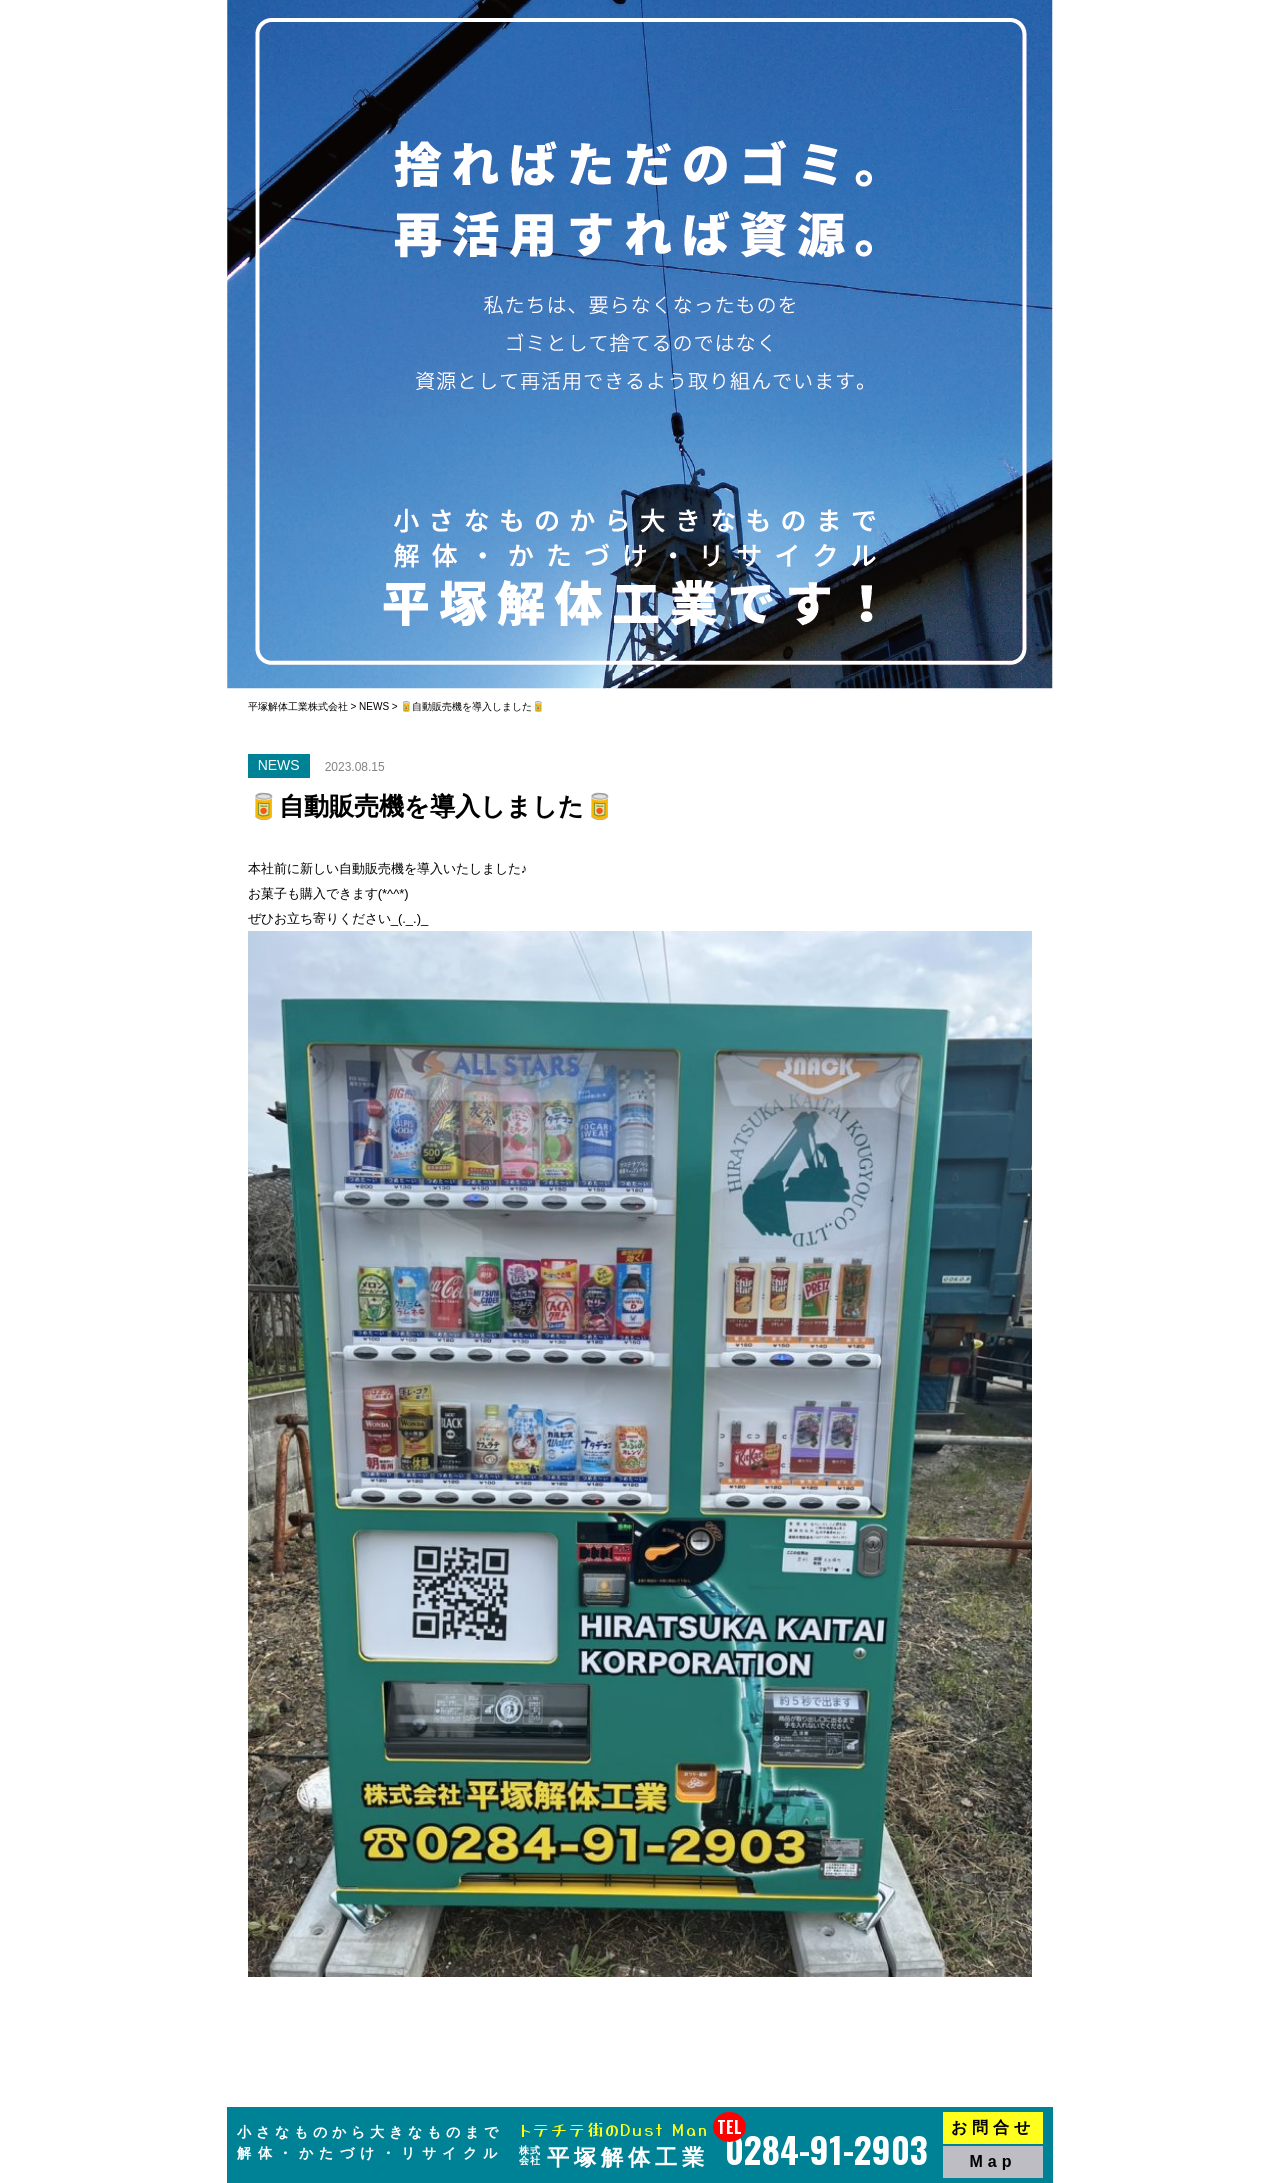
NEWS (279, 765)
